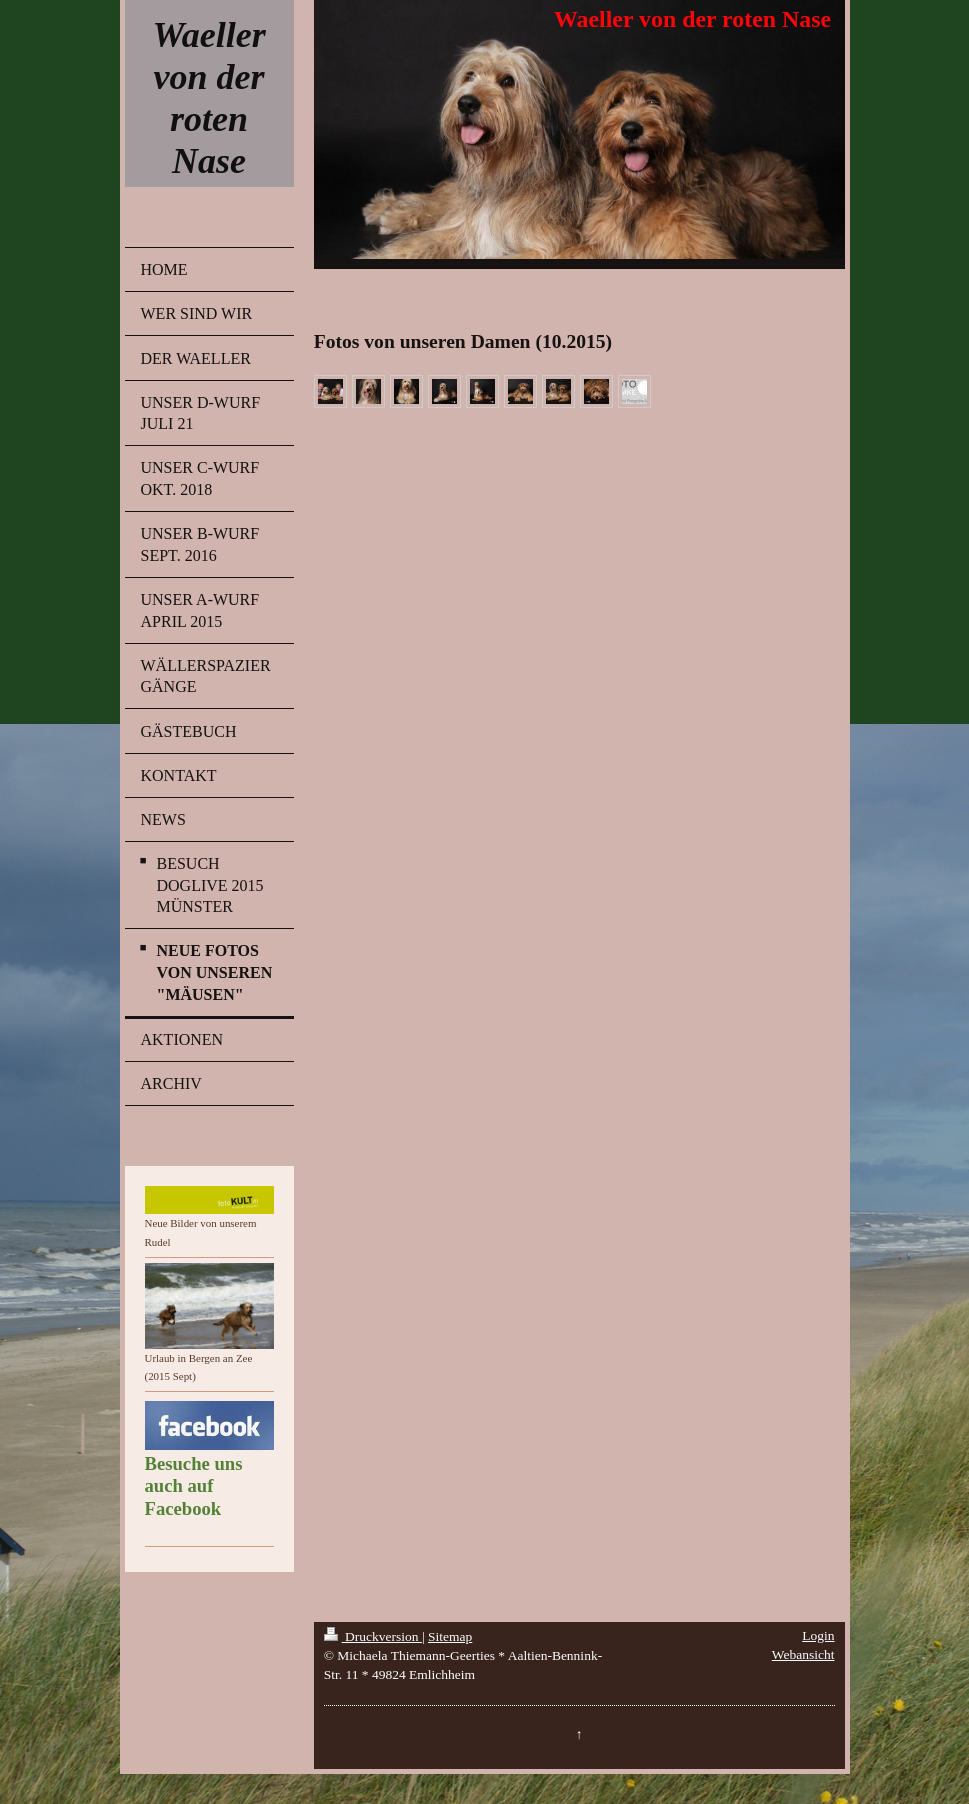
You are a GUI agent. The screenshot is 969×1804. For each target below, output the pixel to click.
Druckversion (373, 1636)
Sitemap (450, 1636)
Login (818, 1635)
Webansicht (803, 1654)
